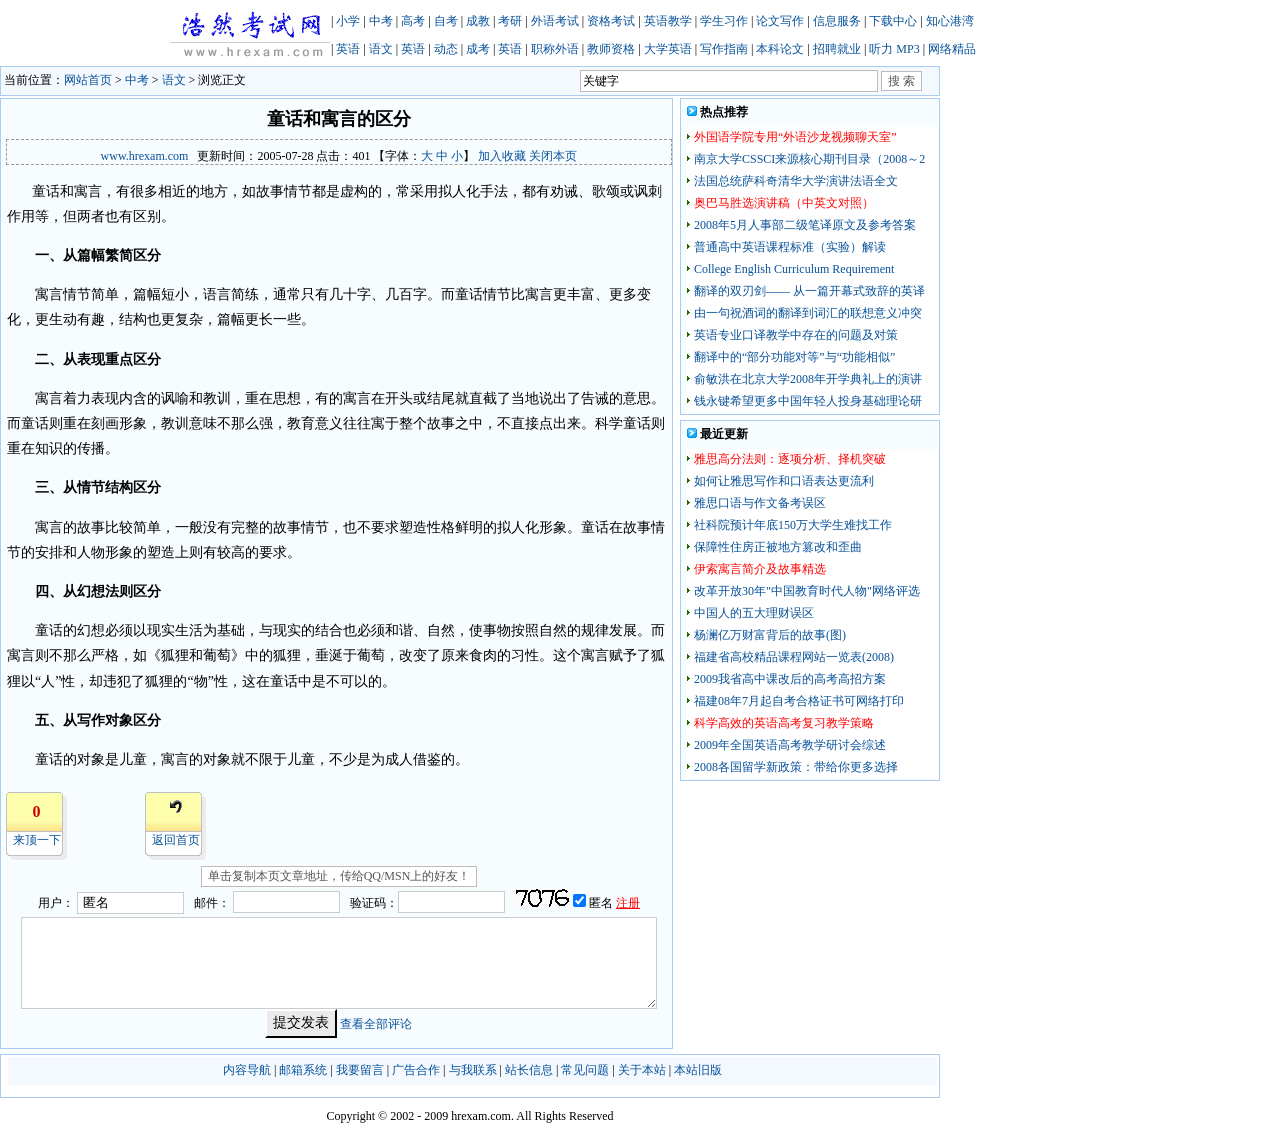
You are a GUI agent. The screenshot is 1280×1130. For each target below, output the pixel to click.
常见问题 (585, 1070)
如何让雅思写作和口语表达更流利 (784, 481)
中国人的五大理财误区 (754, 613)
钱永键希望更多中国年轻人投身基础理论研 (808, 401)
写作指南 (724, 49)
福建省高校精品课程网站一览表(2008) (794, 657)
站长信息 (529, 1070)
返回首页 (176, 840)
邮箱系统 (303, 1070)
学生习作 (724, 21)
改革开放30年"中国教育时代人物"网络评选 (807, 591)
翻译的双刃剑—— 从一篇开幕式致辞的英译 (809, 291)
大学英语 (668, 49)
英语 (348, 49)
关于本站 (642, 1070)
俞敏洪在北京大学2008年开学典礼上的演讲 (808, 379)
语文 (381, 49)
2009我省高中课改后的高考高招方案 (790, 679)
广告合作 (416, 1070)
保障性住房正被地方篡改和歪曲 (778, 547)
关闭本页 (553, 156)
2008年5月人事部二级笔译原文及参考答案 (805, 225)
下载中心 (893, 21)
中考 (381, 21)
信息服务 (837, 21)
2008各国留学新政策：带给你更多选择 (796, 767)
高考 (413, 21)
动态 (446, 49)
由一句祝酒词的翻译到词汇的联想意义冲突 (808, 313)
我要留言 (360, 1070)
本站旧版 (698, 1070)
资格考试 (611, 21)
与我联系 (473, 1070)
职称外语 (555, 49)
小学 (348, 21)
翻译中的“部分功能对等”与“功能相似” (794, 357)
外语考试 (555, 21)
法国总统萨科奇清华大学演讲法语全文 (796, 181)
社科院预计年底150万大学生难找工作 (793, 525)
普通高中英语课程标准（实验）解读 (790, 247)
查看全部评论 (376, 1023)
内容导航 (247, 1070)
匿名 (602, 903)
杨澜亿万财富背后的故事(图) (770, 635)
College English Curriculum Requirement (794, 269)
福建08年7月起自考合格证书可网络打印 (799, 701)
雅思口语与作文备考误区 (760, 503)
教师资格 (611, 49)
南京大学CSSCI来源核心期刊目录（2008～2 (809, 159)
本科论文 (780, 49)
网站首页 (88, 80)
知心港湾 (950, 21)
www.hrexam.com (145, 156)
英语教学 (668, 21)
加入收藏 (502, 156)
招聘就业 (837, 49)
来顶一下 (37, 840)
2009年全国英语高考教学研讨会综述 (790, 745)
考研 (510, 21)
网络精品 (952, 49)
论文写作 (780, 21)
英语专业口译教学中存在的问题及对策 (796, 335)
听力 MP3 (894, 49)
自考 (446, 21)
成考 (478, 49)
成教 (478, 21)
